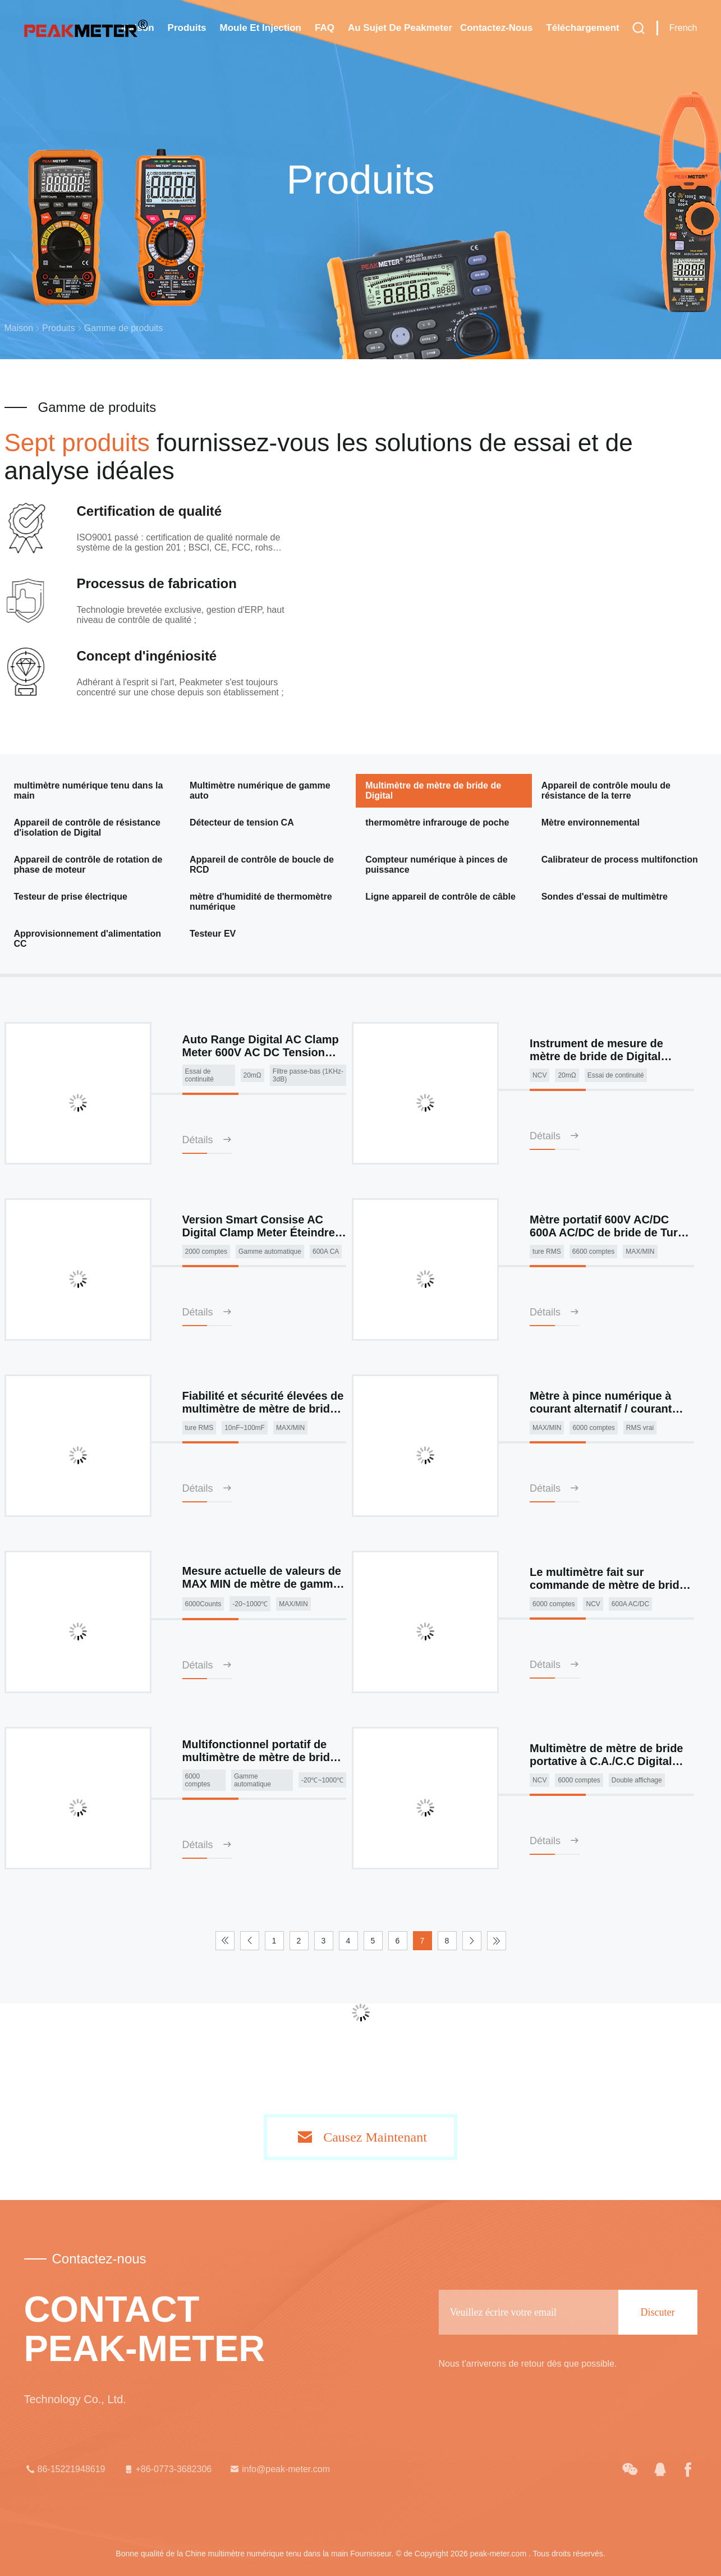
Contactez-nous (496, 27)
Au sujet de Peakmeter (400, 27)
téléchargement (582, 27)
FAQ (324, 27)
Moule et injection (260, 27)
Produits (187, 27)
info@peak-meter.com (279, 2469)
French (683, 28)
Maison (19, 328)
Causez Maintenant (375, 2137)
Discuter (658, 2312)
